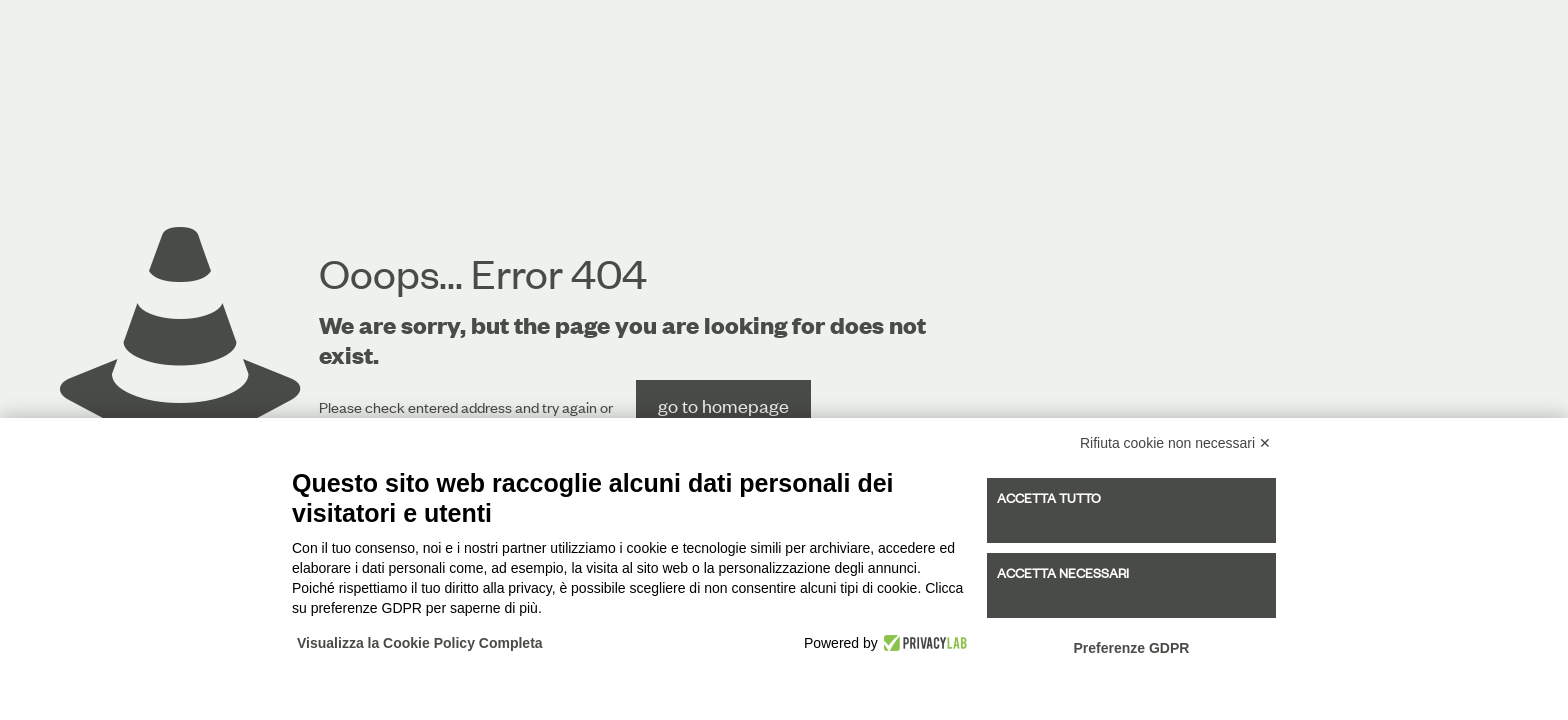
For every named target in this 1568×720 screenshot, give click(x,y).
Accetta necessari (1063, 573)
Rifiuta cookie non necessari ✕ (1175, 443)
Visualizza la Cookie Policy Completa (420, 643)
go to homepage (723, 405)
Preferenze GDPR (1131, 648)
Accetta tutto (1049, 498)
